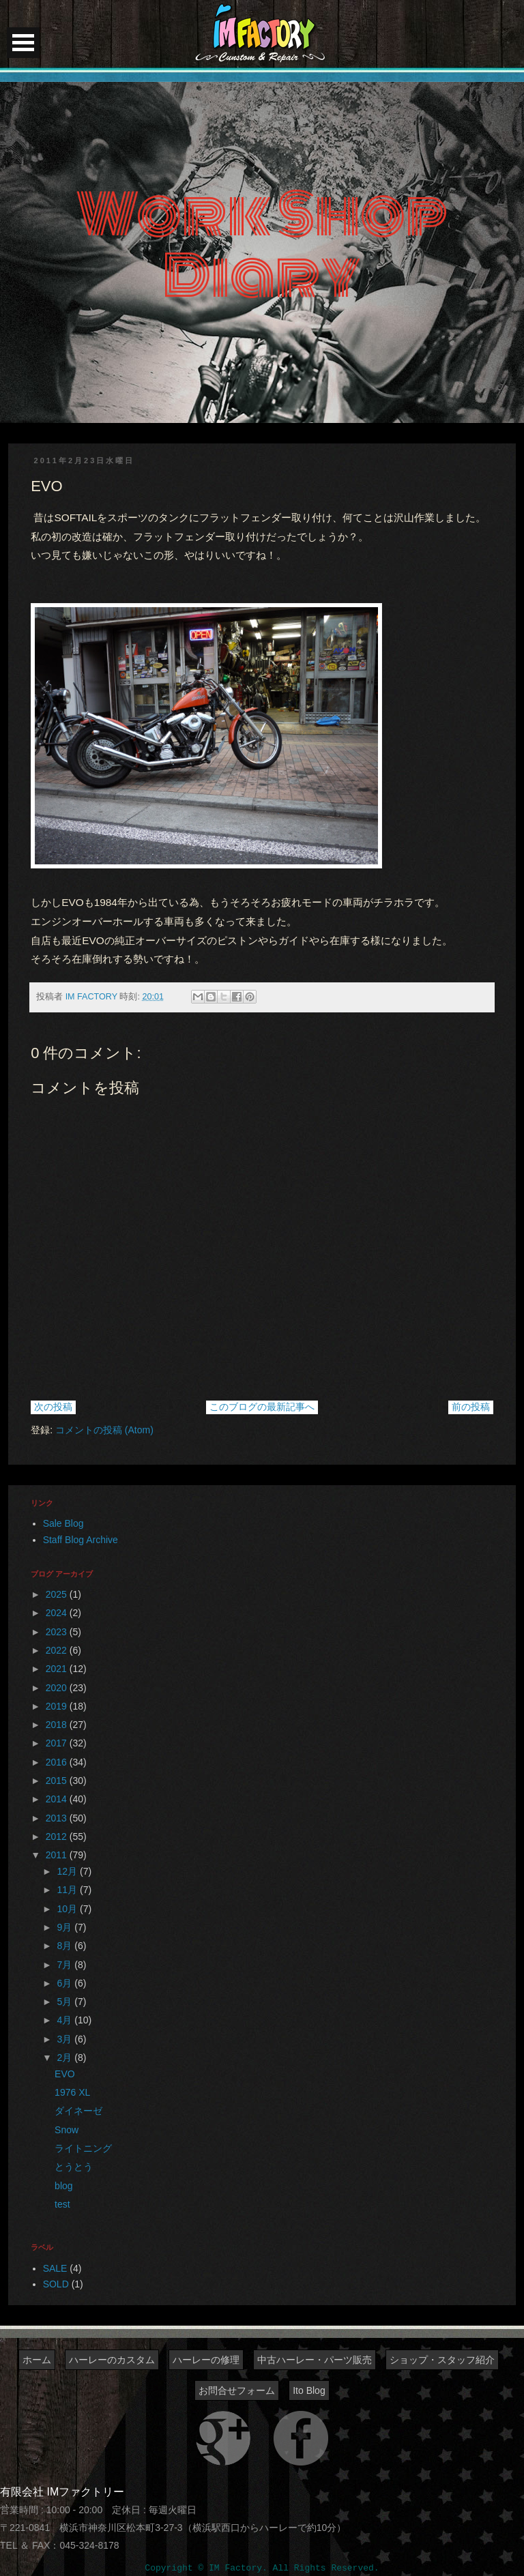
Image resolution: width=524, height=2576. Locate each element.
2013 (58, 1818)
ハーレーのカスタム (112, 2359)
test (62, 2204)
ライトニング (83, 2148)
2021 (58, 1668)
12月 (68, 1871)
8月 (66, 1945)
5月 (66, 2001)
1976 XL (72, 2092)
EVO (65, 2073)
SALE (55, 2268)
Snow (66, 2129)
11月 (68, 1889)
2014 (58, 1799)
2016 (58, 1762)
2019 (58, 1706)
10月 (68, 1908)
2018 (58, 1724)
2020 (58, 1687)
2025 (58, 1594)
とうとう (74, 2166)
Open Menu (23, 42)
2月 (66, 2057)
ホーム (37, 2359)
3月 (66, 2039)
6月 (66, 1983)
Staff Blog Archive (80, 1539)
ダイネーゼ (78, 2110)
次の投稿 (53, 1406)
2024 (58, 1612)
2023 (58, 1631)
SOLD (56, 2284)
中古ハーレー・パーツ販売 (314, 2359)
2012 (58, 1836)
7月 (66, 1964)
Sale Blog (63, 1523)
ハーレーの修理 (206, 2359)
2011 (58, 1854)
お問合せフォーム (237, 2390)
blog (63, 2185)
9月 (66, 1927)
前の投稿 (471, 1406)
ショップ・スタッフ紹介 (442, 2359)
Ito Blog (309, 2390)
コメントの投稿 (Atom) (104, 1429)
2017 (58, 1743)
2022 (58, 1650)
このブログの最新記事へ (262, 1406)
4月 (66, 2020)
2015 (58, 1780)
